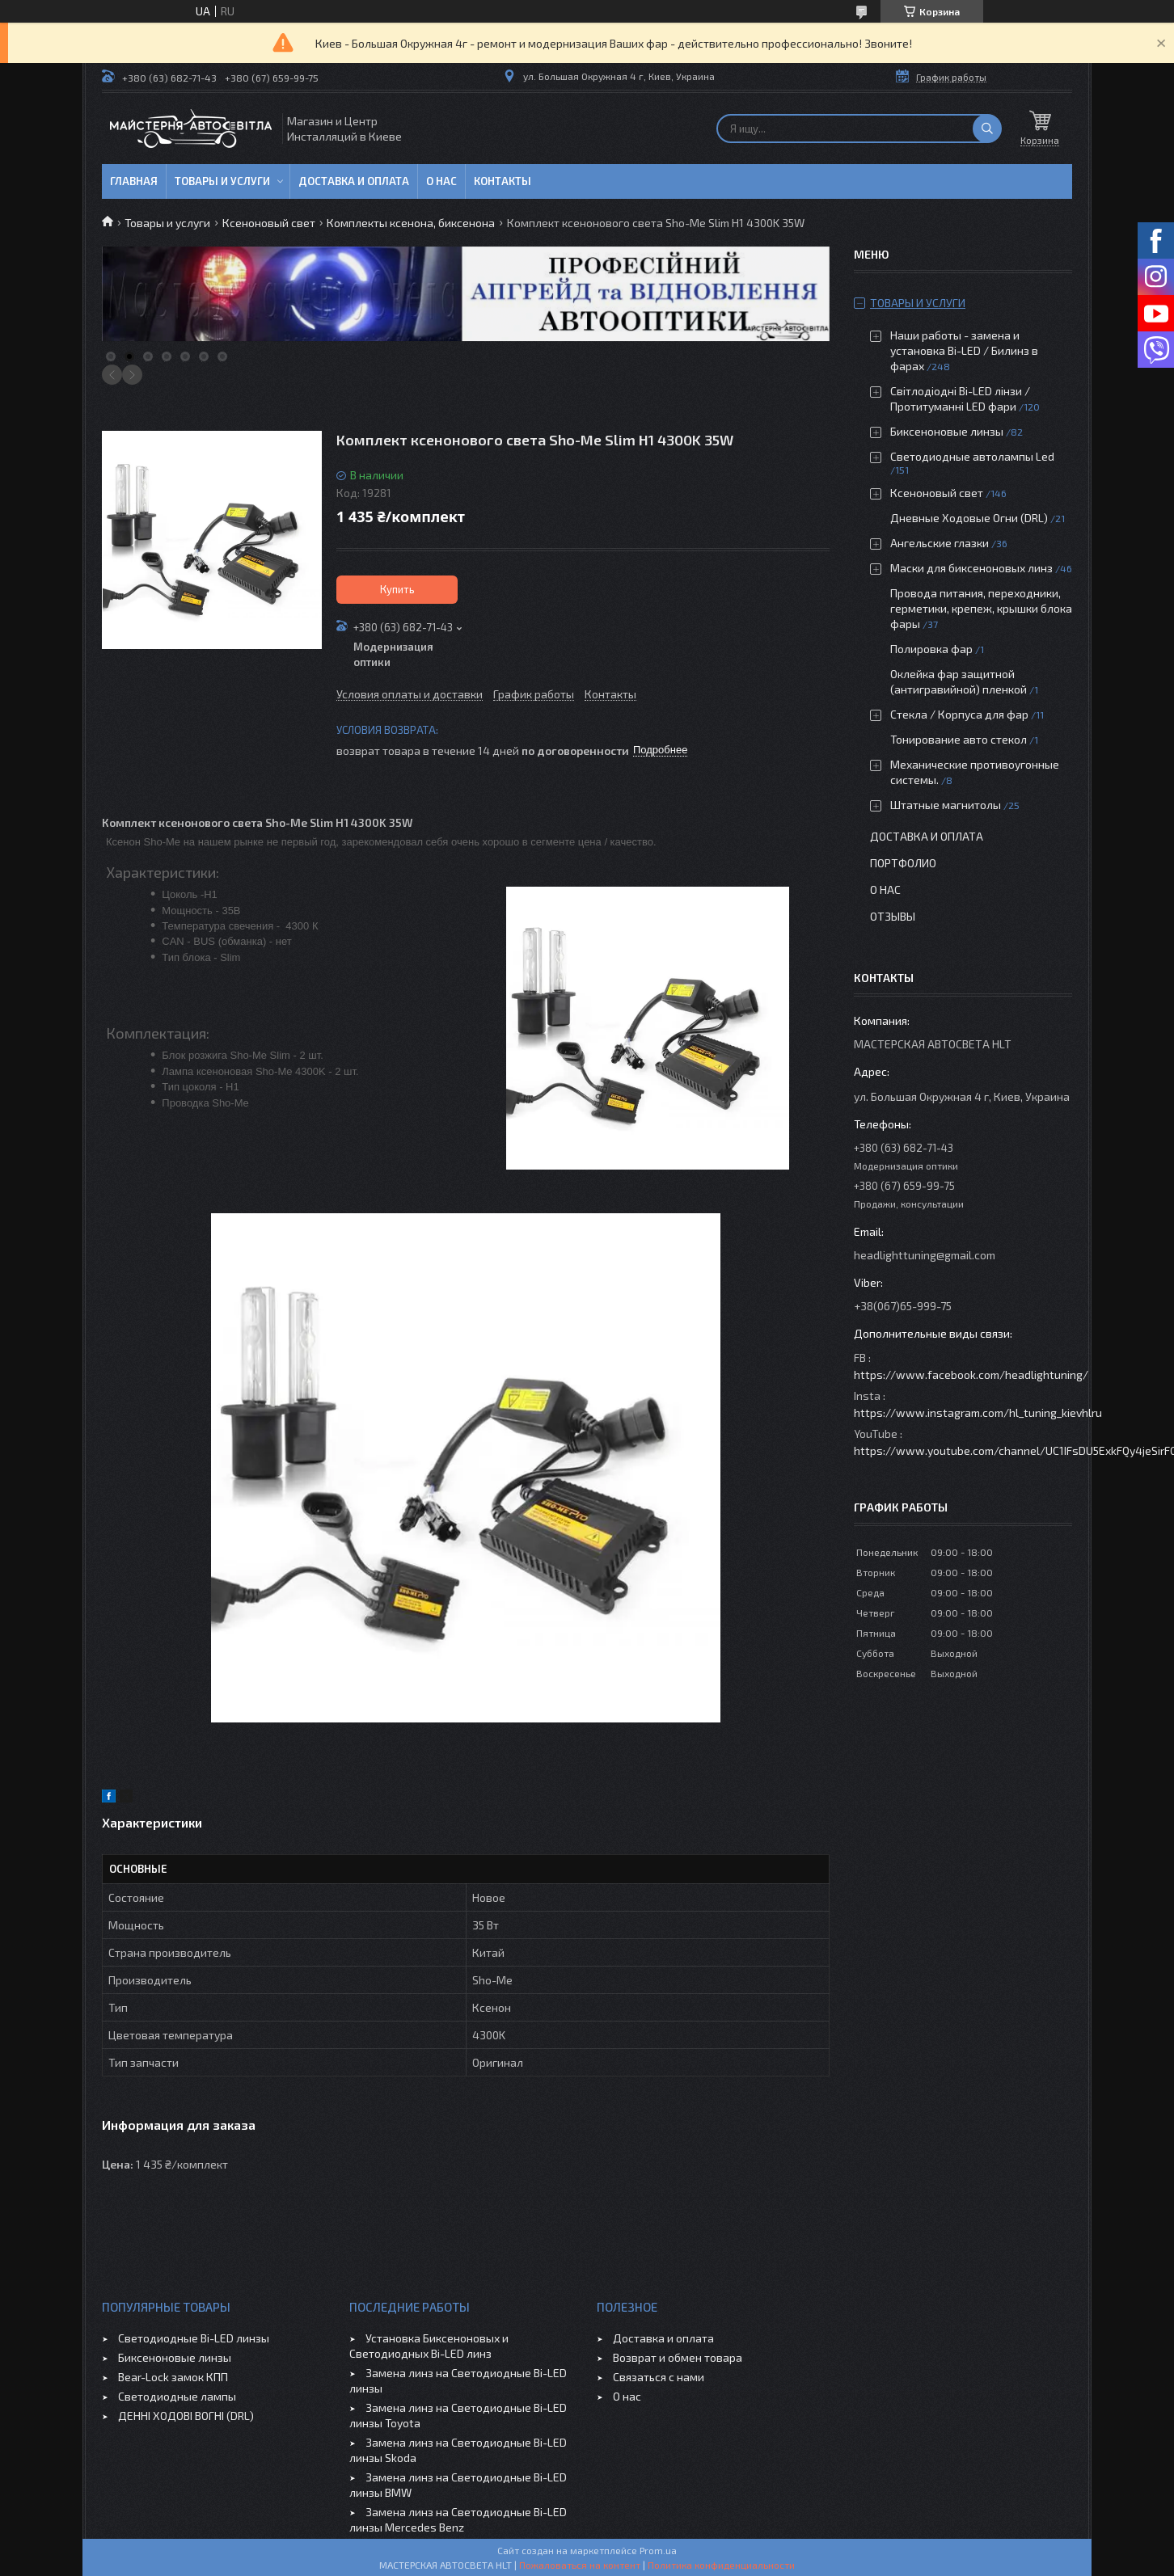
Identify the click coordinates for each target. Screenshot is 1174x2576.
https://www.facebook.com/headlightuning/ (971, 1374)
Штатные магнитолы (945, 805)
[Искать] (987, 128)
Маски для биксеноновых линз (972, 568)
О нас (441, 181)
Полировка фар (931, 649)
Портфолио (903, 863)
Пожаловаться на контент (579, 2564)
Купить (397, 589)
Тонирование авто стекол (958, 739)
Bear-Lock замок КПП (173, 2377)
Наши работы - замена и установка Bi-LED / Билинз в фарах (964, 350)
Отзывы (892, 916)
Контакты (502, 181)
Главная (134, 181)
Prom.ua (658, 2550)
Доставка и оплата (353, 181)
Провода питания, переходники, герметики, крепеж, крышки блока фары (981, 608)
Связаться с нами (658, 2377)
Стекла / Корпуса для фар (959, 714)
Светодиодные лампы (177, 2396)
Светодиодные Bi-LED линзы (193, 2338)
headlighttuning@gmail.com (924, 1255)
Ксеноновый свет (268, 223)
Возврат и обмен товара (677, 2357)
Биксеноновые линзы (948, 431)
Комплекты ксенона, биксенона (411, 223)
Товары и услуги (222, 181)
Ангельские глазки (939, 543)
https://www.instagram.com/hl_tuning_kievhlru (978, 1412)
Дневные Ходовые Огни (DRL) (969, 518)
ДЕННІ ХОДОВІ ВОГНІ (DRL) (186, 2415)
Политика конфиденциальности (721, 2564)
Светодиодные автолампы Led (972, 456)
